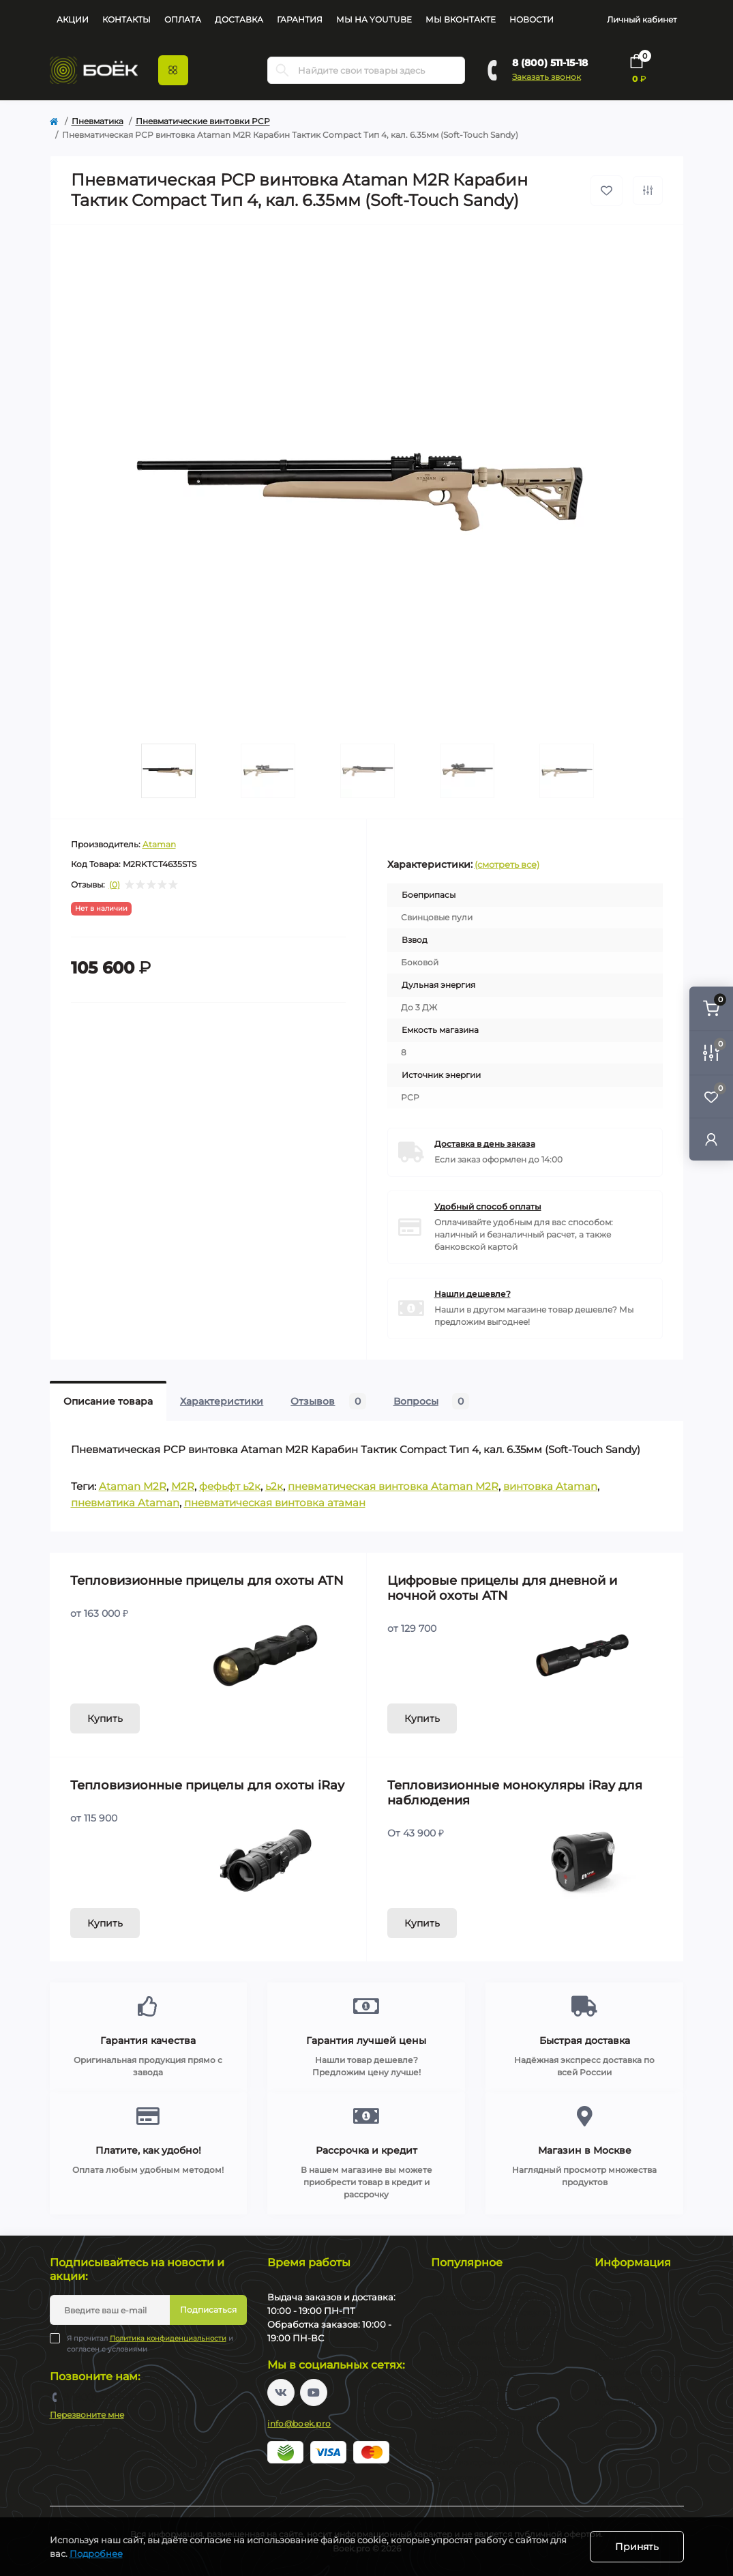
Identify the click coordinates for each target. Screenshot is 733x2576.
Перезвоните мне (87, 2415)
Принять (637, 2547)
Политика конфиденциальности (168, 2338)
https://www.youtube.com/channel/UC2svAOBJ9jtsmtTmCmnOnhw (314, 2392)
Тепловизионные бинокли (487, 2357)
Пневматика (97, 121)
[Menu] (173, 70)
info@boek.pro (299, 2423)
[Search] (282, 70)
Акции (73, 19)
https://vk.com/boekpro (281, 2392)
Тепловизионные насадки (486, 2342)
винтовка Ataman (550, 1486)
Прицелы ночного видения (489, 2402)
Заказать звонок (546, 77)
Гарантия (300, 19)
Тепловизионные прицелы (487, 2297)
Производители (629, 2402)
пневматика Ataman (125, 1502)
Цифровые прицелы (473, 2372)
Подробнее (96, 2553)
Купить (105, 1718)
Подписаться (208, 2309)
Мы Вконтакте (460, 19)
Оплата (182, 19)
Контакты (126, 19)
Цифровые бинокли (473, 2387)
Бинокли (450, 2447)
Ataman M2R (132, 1486)
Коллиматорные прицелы (486, 2462)
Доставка (239, 19)
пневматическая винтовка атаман (274, 1502)
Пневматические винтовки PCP (203, 121)
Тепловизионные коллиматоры (497, 2327)
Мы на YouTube (374, 19)
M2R (182, 1486)
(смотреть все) (507, 864)
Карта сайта (620, 2387)
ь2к (274, 1486)
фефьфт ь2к (229, 1486)
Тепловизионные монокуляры (495, 2312)
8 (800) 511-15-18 (550, 63)
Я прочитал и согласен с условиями (150, 2343)
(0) (114, 885)
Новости (531, 19)
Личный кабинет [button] (642, 19)
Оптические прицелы (476, 2432)
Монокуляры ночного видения (497, 2417)
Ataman (159, 844)
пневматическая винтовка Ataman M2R (393, 1486)
